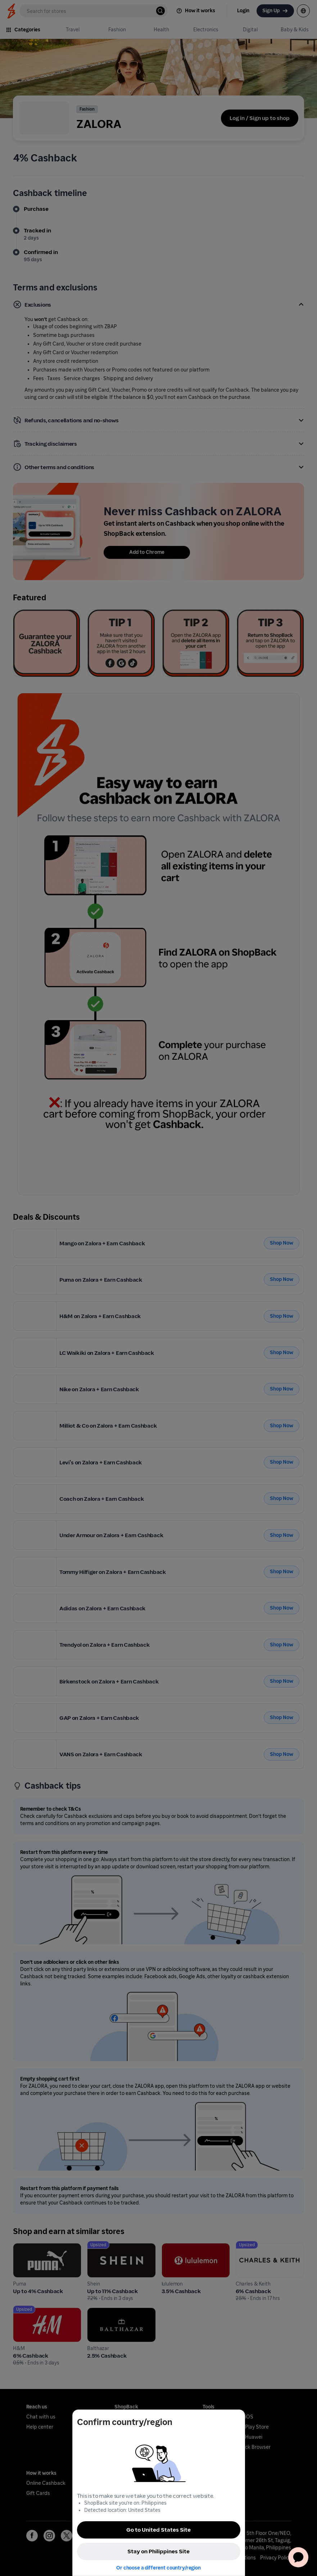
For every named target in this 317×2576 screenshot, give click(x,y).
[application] (298, 2557)
